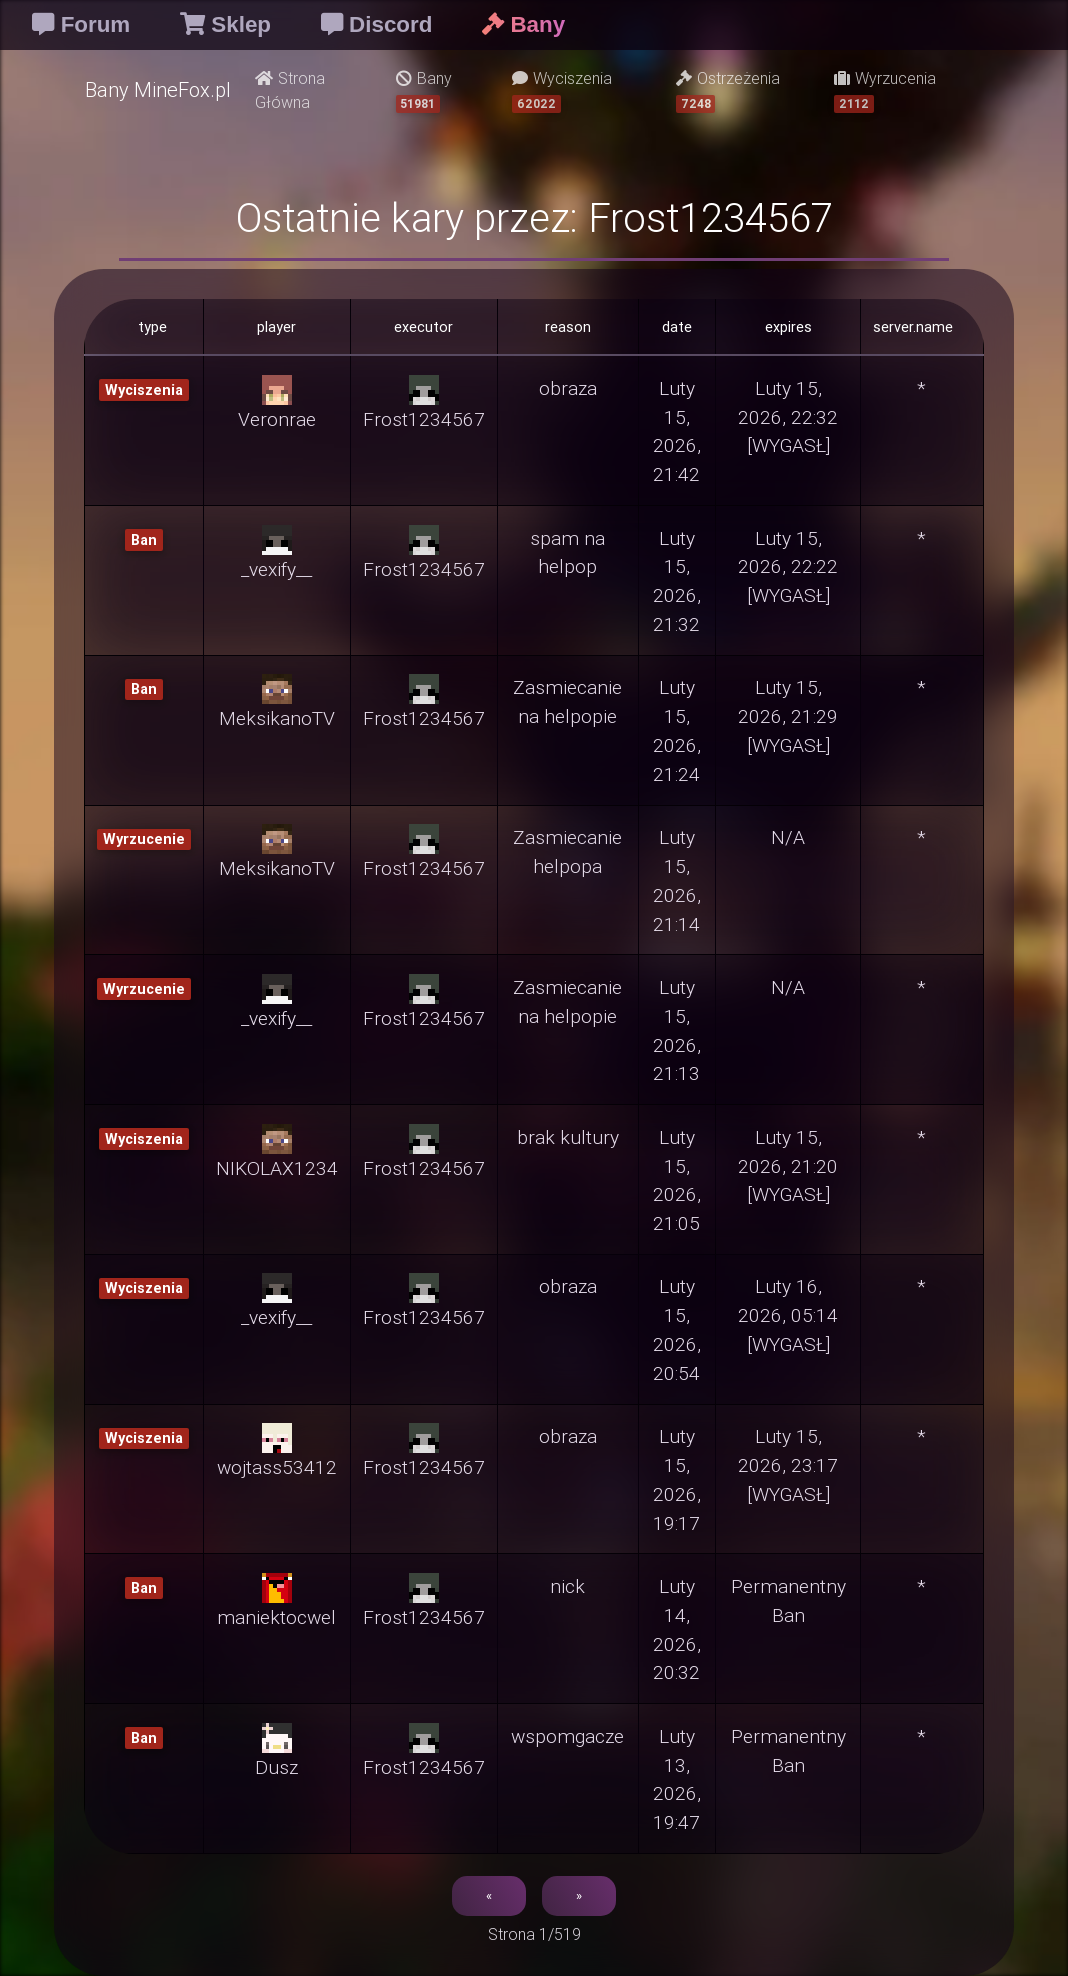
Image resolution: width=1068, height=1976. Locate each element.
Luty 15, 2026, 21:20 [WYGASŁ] (788, 1166)
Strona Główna (290, 90)
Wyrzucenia (885, 90)
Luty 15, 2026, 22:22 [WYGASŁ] (788, 567)
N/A (788, 837)
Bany (424, 90)
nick (567, 1586)
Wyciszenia (562, 90)
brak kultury (568, 1137)
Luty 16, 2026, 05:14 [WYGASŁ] (788, 1315)
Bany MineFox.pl (158, 89)
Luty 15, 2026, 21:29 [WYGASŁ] (788, 716)
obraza (568, 388)
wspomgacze (567, 1736)
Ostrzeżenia (728, 90)
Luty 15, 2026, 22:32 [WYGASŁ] (788, 417)
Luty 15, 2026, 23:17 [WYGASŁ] (788, 1465)
